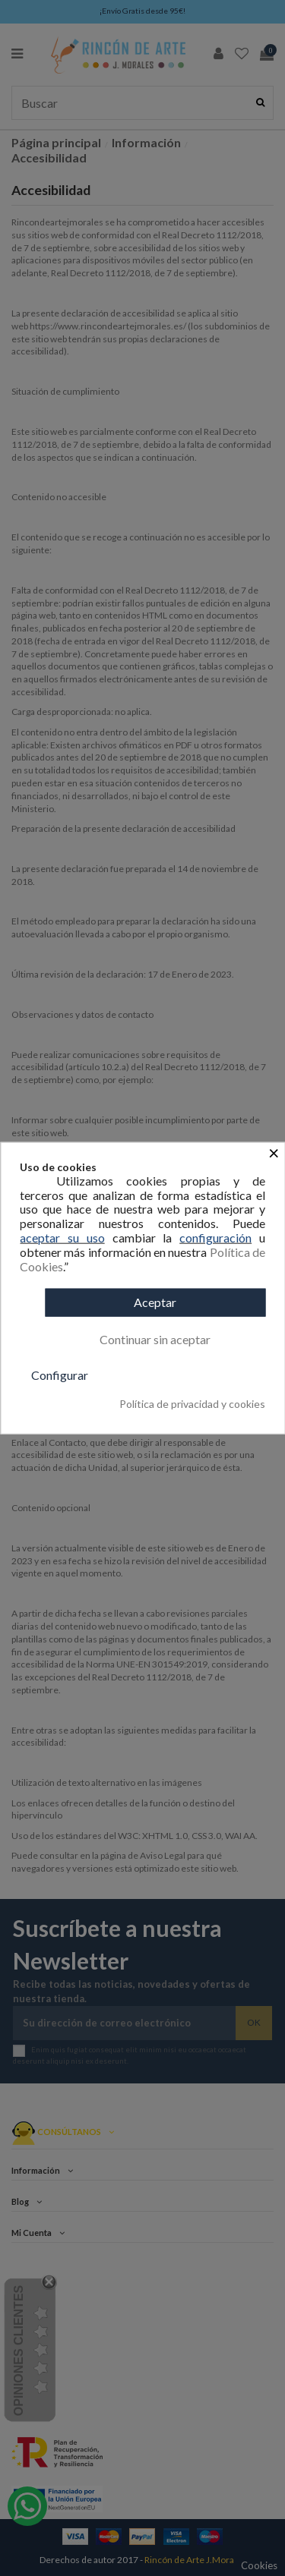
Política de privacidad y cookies (192, 1404)
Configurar (59, 1375)
